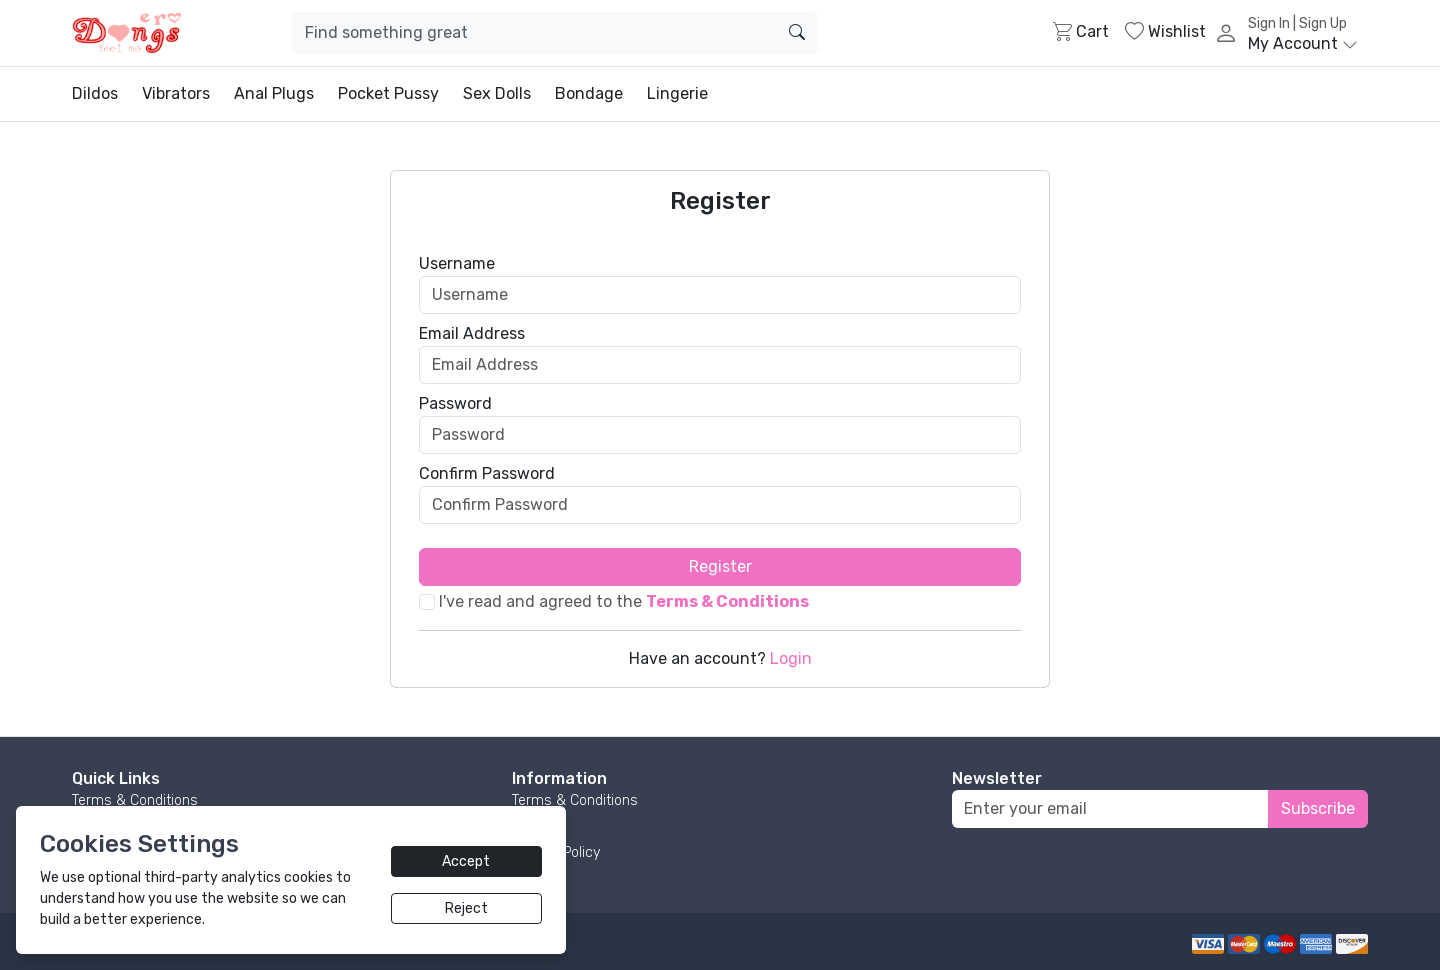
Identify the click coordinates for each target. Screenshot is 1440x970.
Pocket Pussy (388, 93)
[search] (797, 33)
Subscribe (1318, 808)
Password (455, 403)
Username (457, 263)
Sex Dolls (497, 93)
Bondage (589, 93)
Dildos (95, 93)
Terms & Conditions (135, 800)
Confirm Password (487, 473)
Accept (466, 861)
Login (791, 658)
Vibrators (176, 93)
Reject (466, 908)
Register (720, 566)
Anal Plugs (274, 93)
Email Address (472, 333)
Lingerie (677, 93)
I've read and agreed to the (624, 601)
